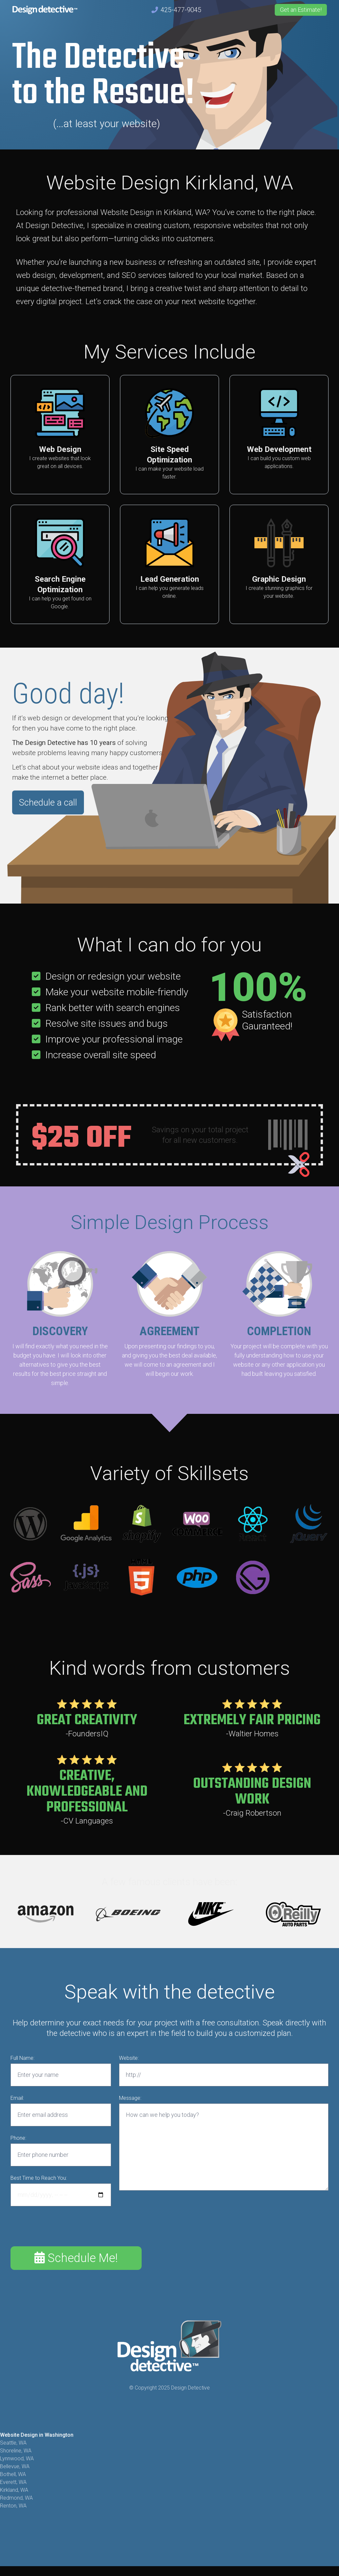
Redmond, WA (16, 2498)
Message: (130, 2098)
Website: (129, 2058)
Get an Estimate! (301, 9)
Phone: (18, 2138)
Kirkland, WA (14, 2490)
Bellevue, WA (15, 2467)
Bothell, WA (13, 2474)
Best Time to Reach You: (38, 2178)
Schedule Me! (76, 2258)
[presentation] (60, 2227)
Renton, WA (13, 2506)
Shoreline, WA (15, 2451)
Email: (17, 2098)
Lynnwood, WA (17, 2459)
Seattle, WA (13, 2443)
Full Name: (22, 2058)
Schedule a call (48, 803)
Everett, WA (13, 2482)
